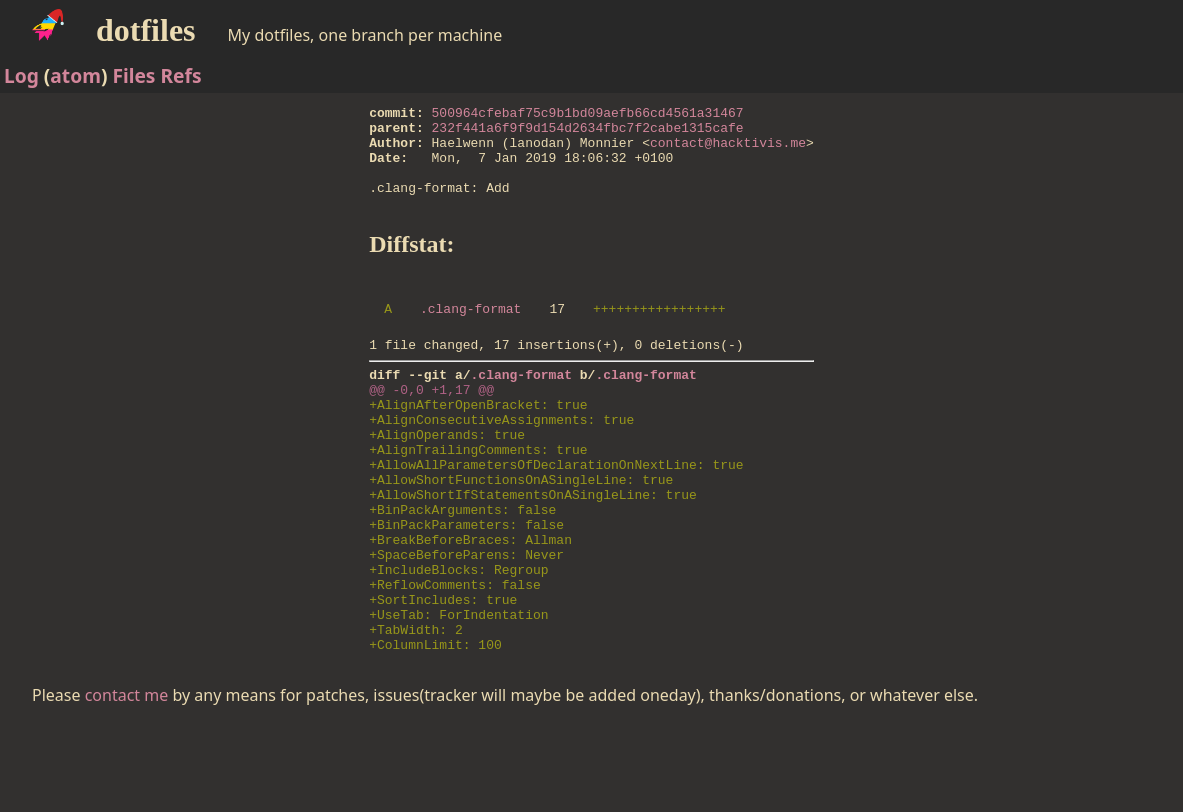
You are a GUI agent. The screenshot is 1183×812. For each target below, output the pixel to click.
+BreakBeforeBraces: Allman (470, 605)
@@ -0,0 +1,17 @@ (431, 425)
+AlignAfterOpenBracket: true (478, 443)
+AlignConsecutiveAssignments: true (501, 461)
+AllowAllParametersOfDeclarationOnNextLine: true (556, 515)
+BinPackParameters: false (466, 587)
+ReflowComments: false (455, 659)
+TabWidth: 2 (416, 713)
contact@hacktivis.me (728, 151)
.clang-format (470, 335)
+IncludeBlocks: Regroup (458, 641)
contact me (127, 782)
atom (75, 75)
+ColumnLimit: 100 (435, 731)
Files (133, 75)
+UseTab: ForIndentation (458, 695)
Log (21, 75)
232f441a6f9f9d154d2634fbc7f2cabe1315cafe (588, 133)
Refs (180, 75)
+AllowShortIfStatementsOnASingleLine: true (533, 551)
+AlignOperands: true (447, 479)
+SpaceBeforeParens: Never (466, 623)
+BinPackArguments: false (462, 569)
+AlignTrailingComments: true (478, 497)
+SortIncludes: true (443, 677)
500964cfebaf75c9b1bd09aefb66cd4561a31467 (588, 115)
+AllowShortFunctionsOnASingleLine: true (521, 533)
